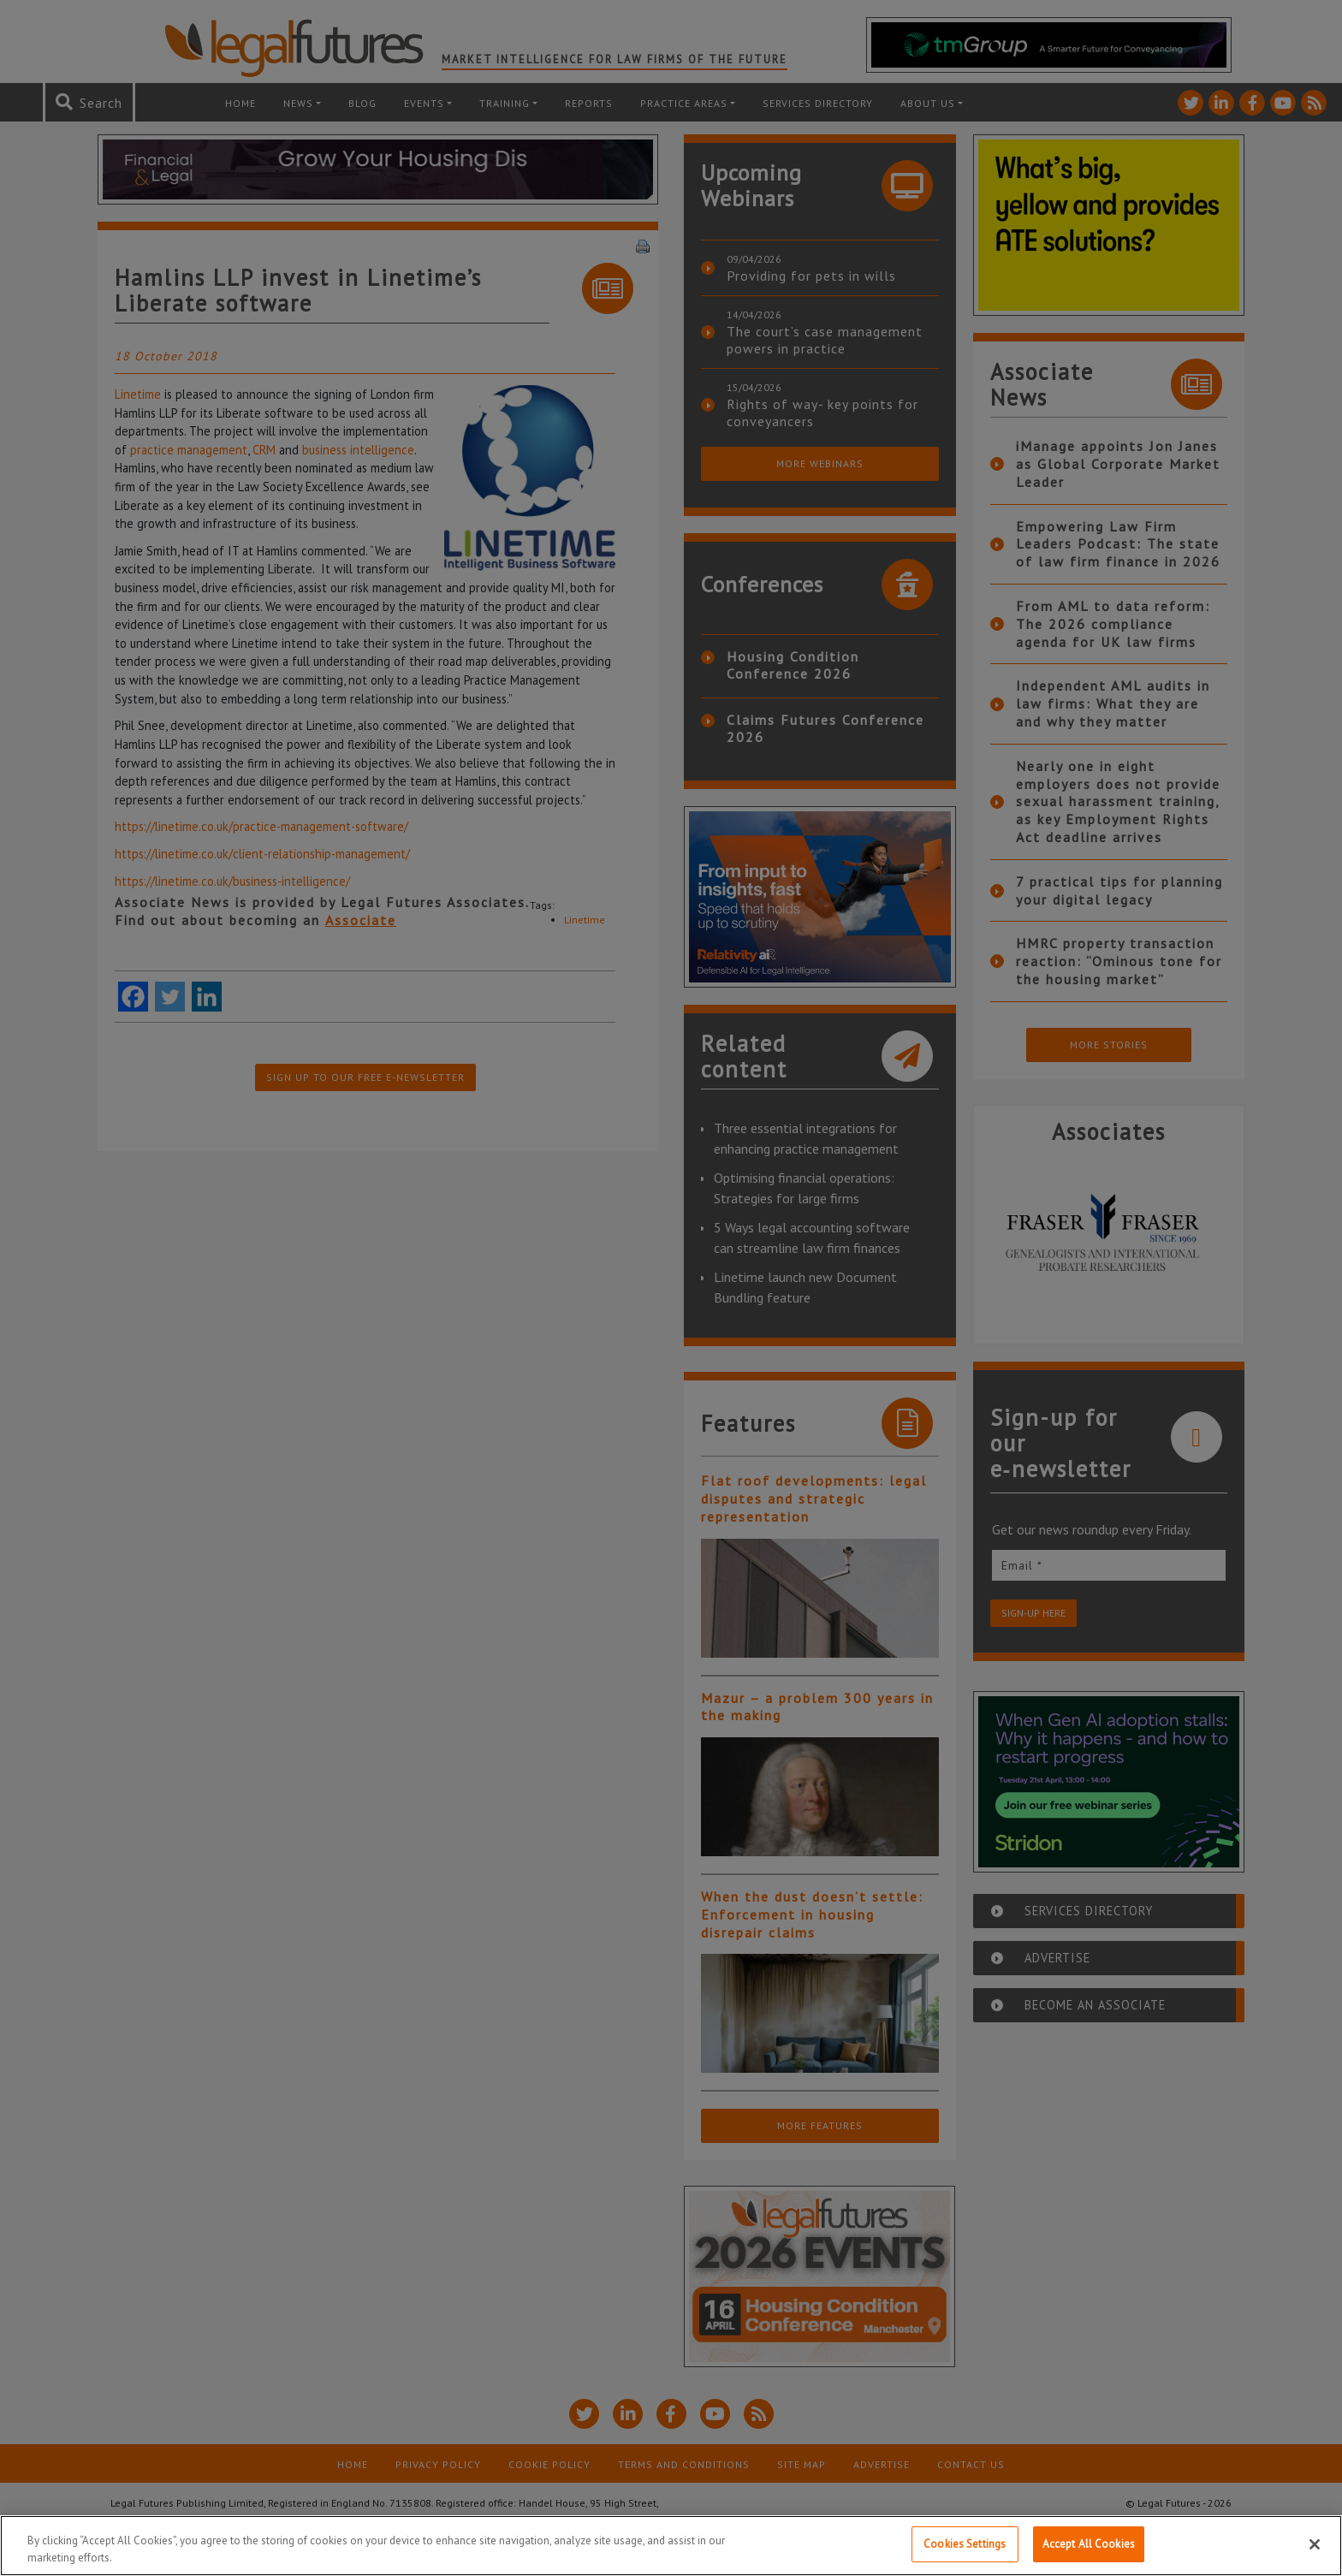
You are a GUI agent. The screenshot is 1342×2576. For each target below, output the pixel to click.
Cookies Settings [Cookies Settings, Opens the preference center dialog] (964, 2544)
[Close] (1314, 2544)
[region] (671, 2545)
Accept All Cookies (1088, 2544)
